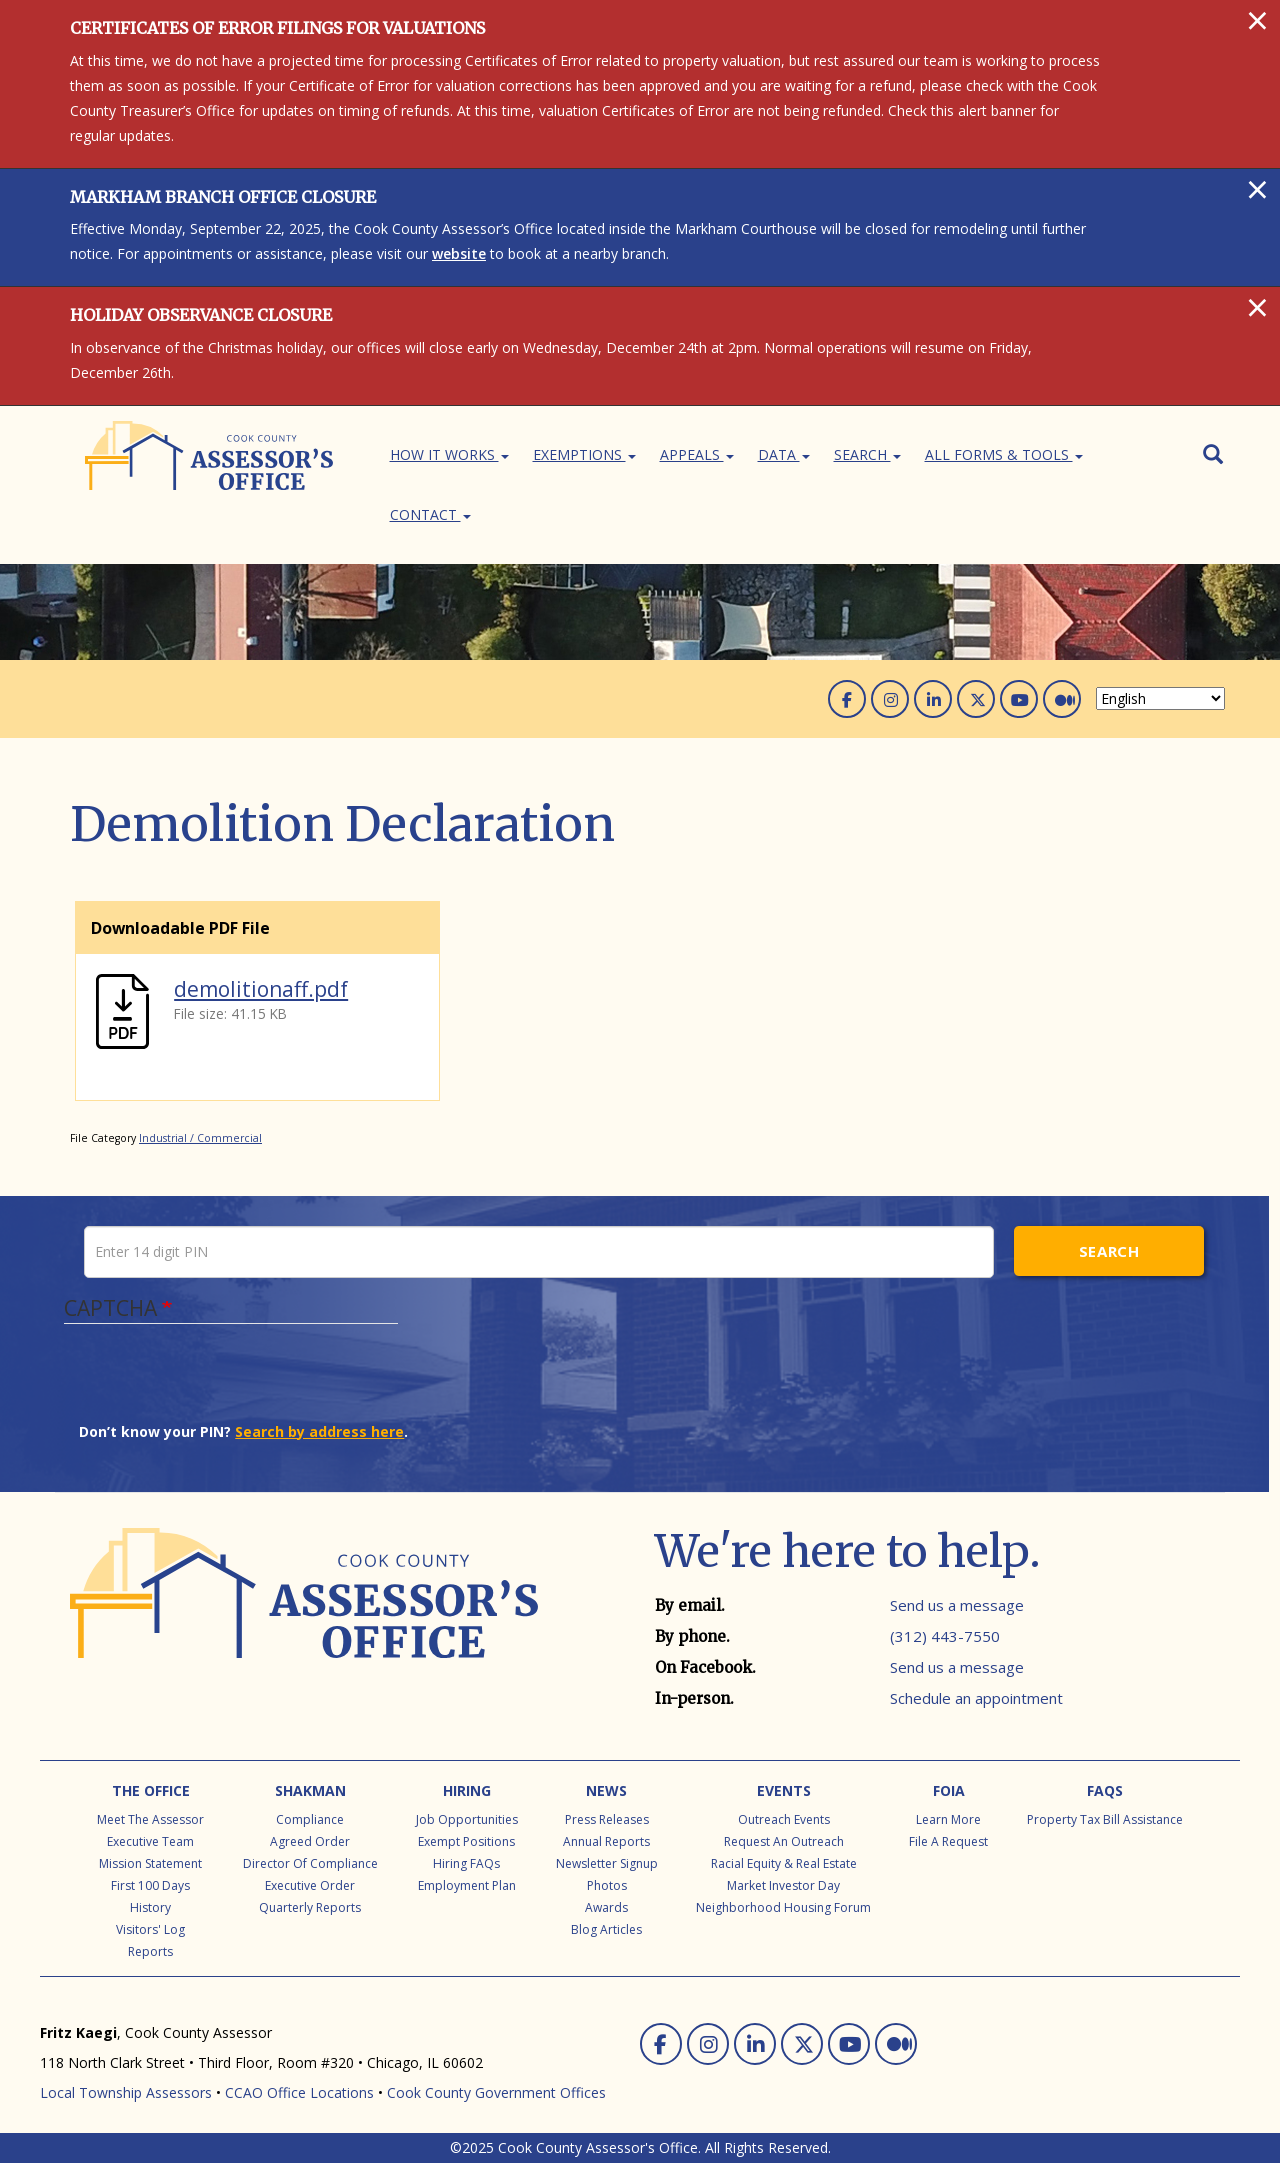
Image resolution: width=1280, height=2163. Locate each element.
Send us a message (957, 1605)
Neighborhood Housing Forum (783, 1907)
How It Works (449, 454)
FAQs (1105, 1790)
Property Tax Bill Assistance (1105, 1819)
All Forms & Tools (1004, 454)
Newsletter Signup (607, 1863)
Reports (150, 1951)
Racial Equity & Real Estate (784, 1863)
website (459, 253)
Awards (606, 1907)
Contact (430, 514)
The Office (151, 1790)
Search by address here (319, 1431)
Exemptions (584, 454)
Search (867, 454)
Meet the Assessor (150, 1819)
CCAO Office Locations (299, 2092)
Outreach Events (784, 1819)
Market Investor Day (783, 1885)
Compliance (310, 1819)
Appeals (697, 454)
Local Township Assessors (126, 2092)
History (150, 1907)
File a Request (948, 1841)
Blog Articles (606, 1929)
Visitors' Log (150, 1929)
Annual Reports (606, 1841)
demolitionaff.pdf (261, 989)
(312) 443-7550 (945, 1636)
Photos (607, 1885)
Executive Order (310, 1885)
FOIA (949, 1790)
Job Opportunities (467, 1819)
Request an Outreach (784, 1841)
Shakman (310, 1790)
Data (784, 454)
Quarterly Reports (310, 1907)
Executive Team (150, 1841)
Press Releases (607, 1819)
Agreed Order (310, 1841)
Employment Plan (467, 1885)
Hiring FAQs (466, 1863)
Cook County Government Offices (496, 2092)
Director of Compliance (310, 1863)
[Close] (1257, 20)
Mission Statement (150, 1863)
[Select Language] (1160, 698)
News (606, 1790)
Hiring (467, 1790)
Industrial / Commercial (200, 1138)
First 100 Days (150, 1885)
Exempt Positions (466, 1841)
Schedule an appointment (976, 1698)
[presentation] (231, 1383)
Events (784, 1790)
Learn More (948, 1819)
